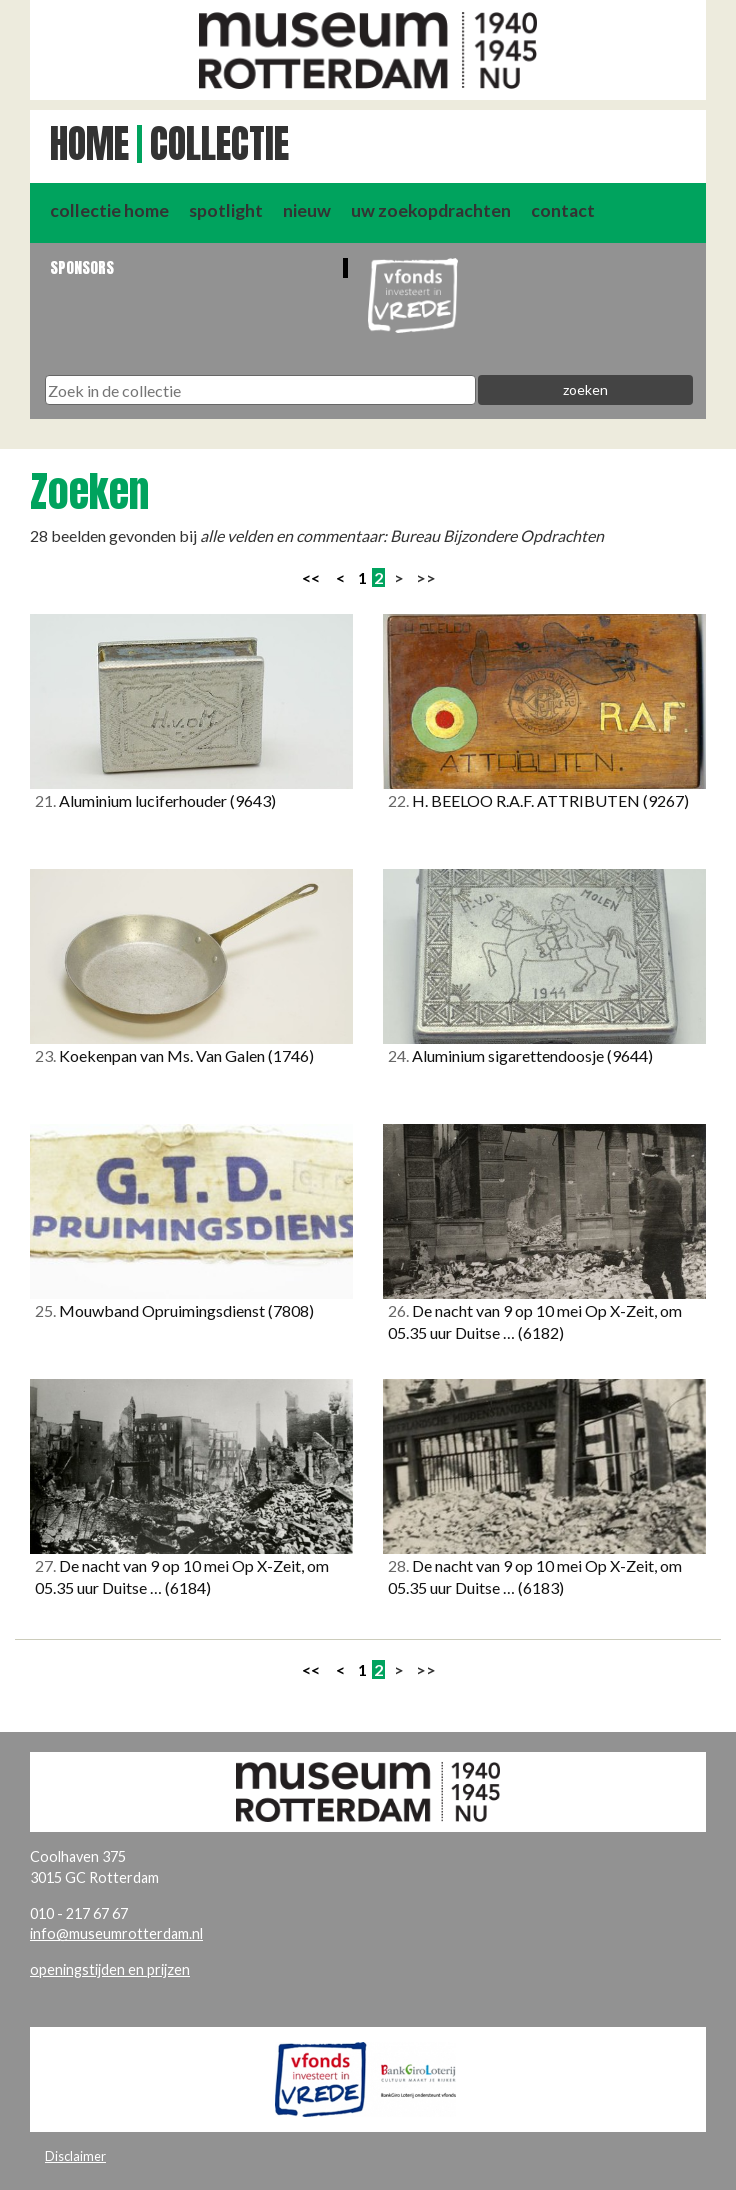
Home (89, 144)
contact (563, 210)
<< (311, 577)
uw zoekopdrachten (431, 210)
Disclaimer (75, 2156)
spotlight (226, 210)
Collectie (219, 144)
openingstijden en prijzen (110, 1969)
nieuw (307, 210)
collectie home (109, 210)
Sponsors (82, 267)
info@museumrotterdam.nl (116, 1933)
